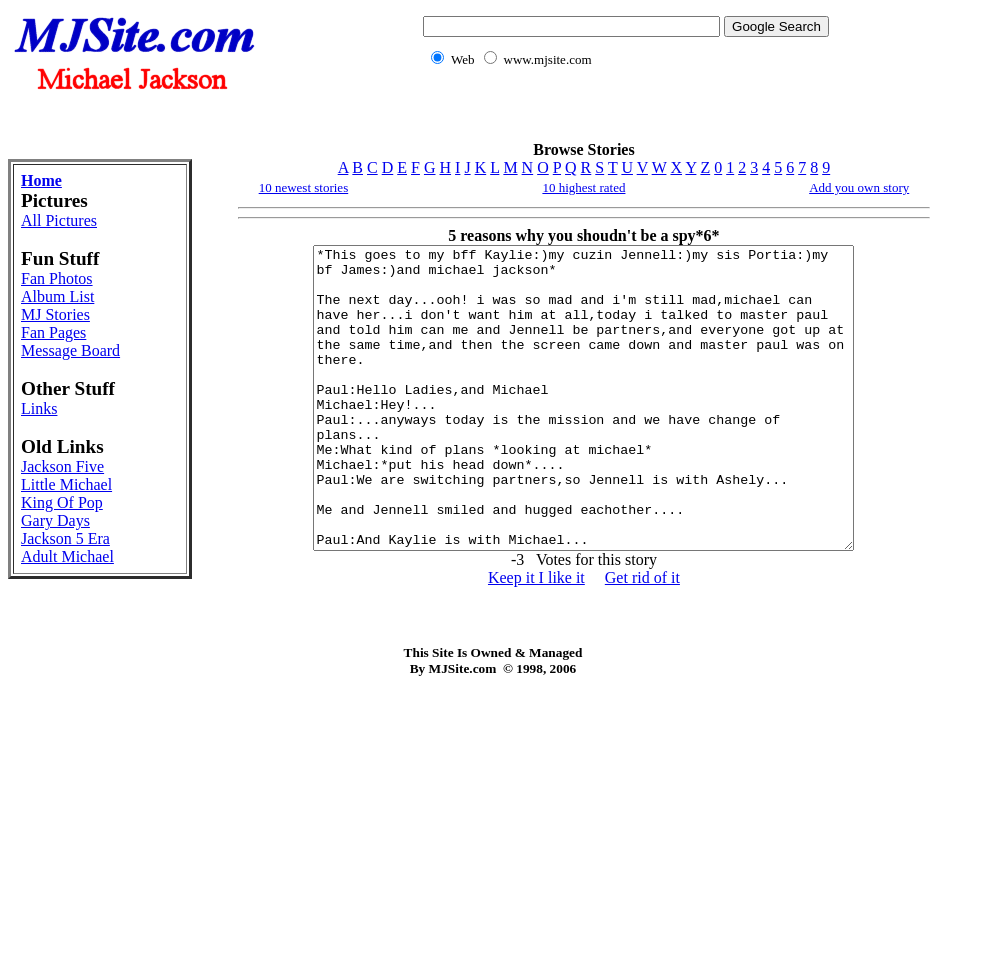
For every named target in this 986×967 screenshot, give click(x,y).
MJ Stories (55, 314)
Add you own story (859, 187)
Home (41, 180)
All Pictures (59, 220)
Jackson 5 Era (65, 538)
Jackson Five (62, 466)
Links (39, 408)
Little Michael (66, 484)
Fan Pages (53, 332)
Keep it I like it (536, 637)
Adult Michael (67, 556)
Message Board (70, 350)
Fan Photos (57, 278)
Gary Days (55, 520)
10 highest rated (583, 187)
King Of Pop (62, 502)
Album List (57, 296)
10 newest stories (304, 187)
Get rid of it (642, 637)
